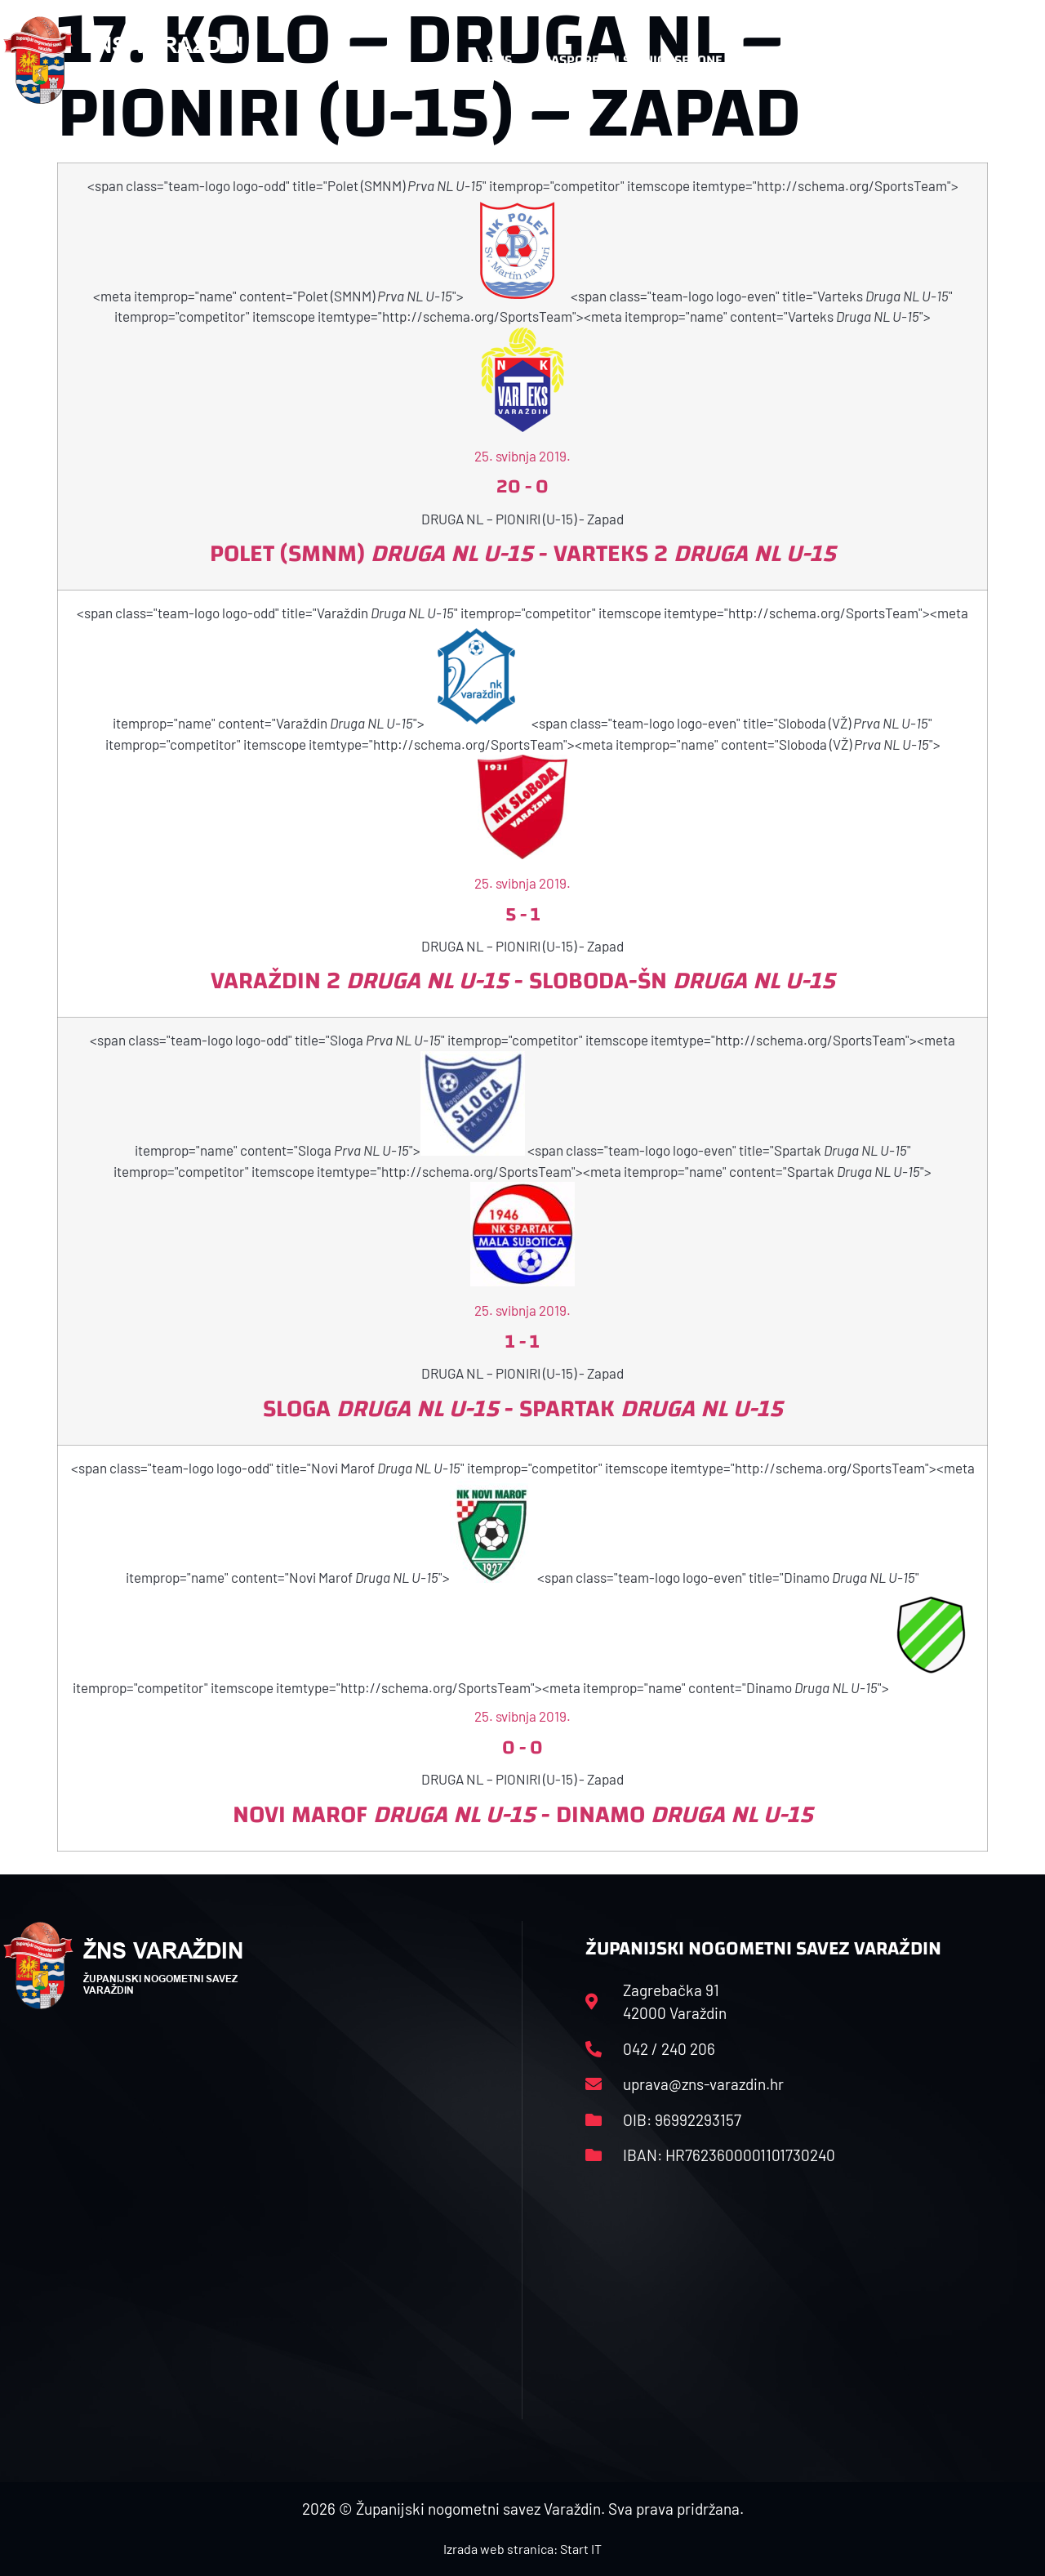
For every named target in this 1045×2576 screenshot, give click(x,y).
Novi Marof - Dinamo (523, 1814)
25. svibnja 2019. (522, 456)
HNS (499, 60)
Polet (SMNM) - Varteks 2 (523, 553)
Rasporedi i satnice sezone (633, 60)
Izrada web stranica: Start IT (522, 2548)
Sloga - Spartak (523, 1408)
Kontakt (873, 60)
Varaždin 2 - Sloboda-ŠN (523, 980)
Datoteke (784, 60)
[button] (1009, 60)
